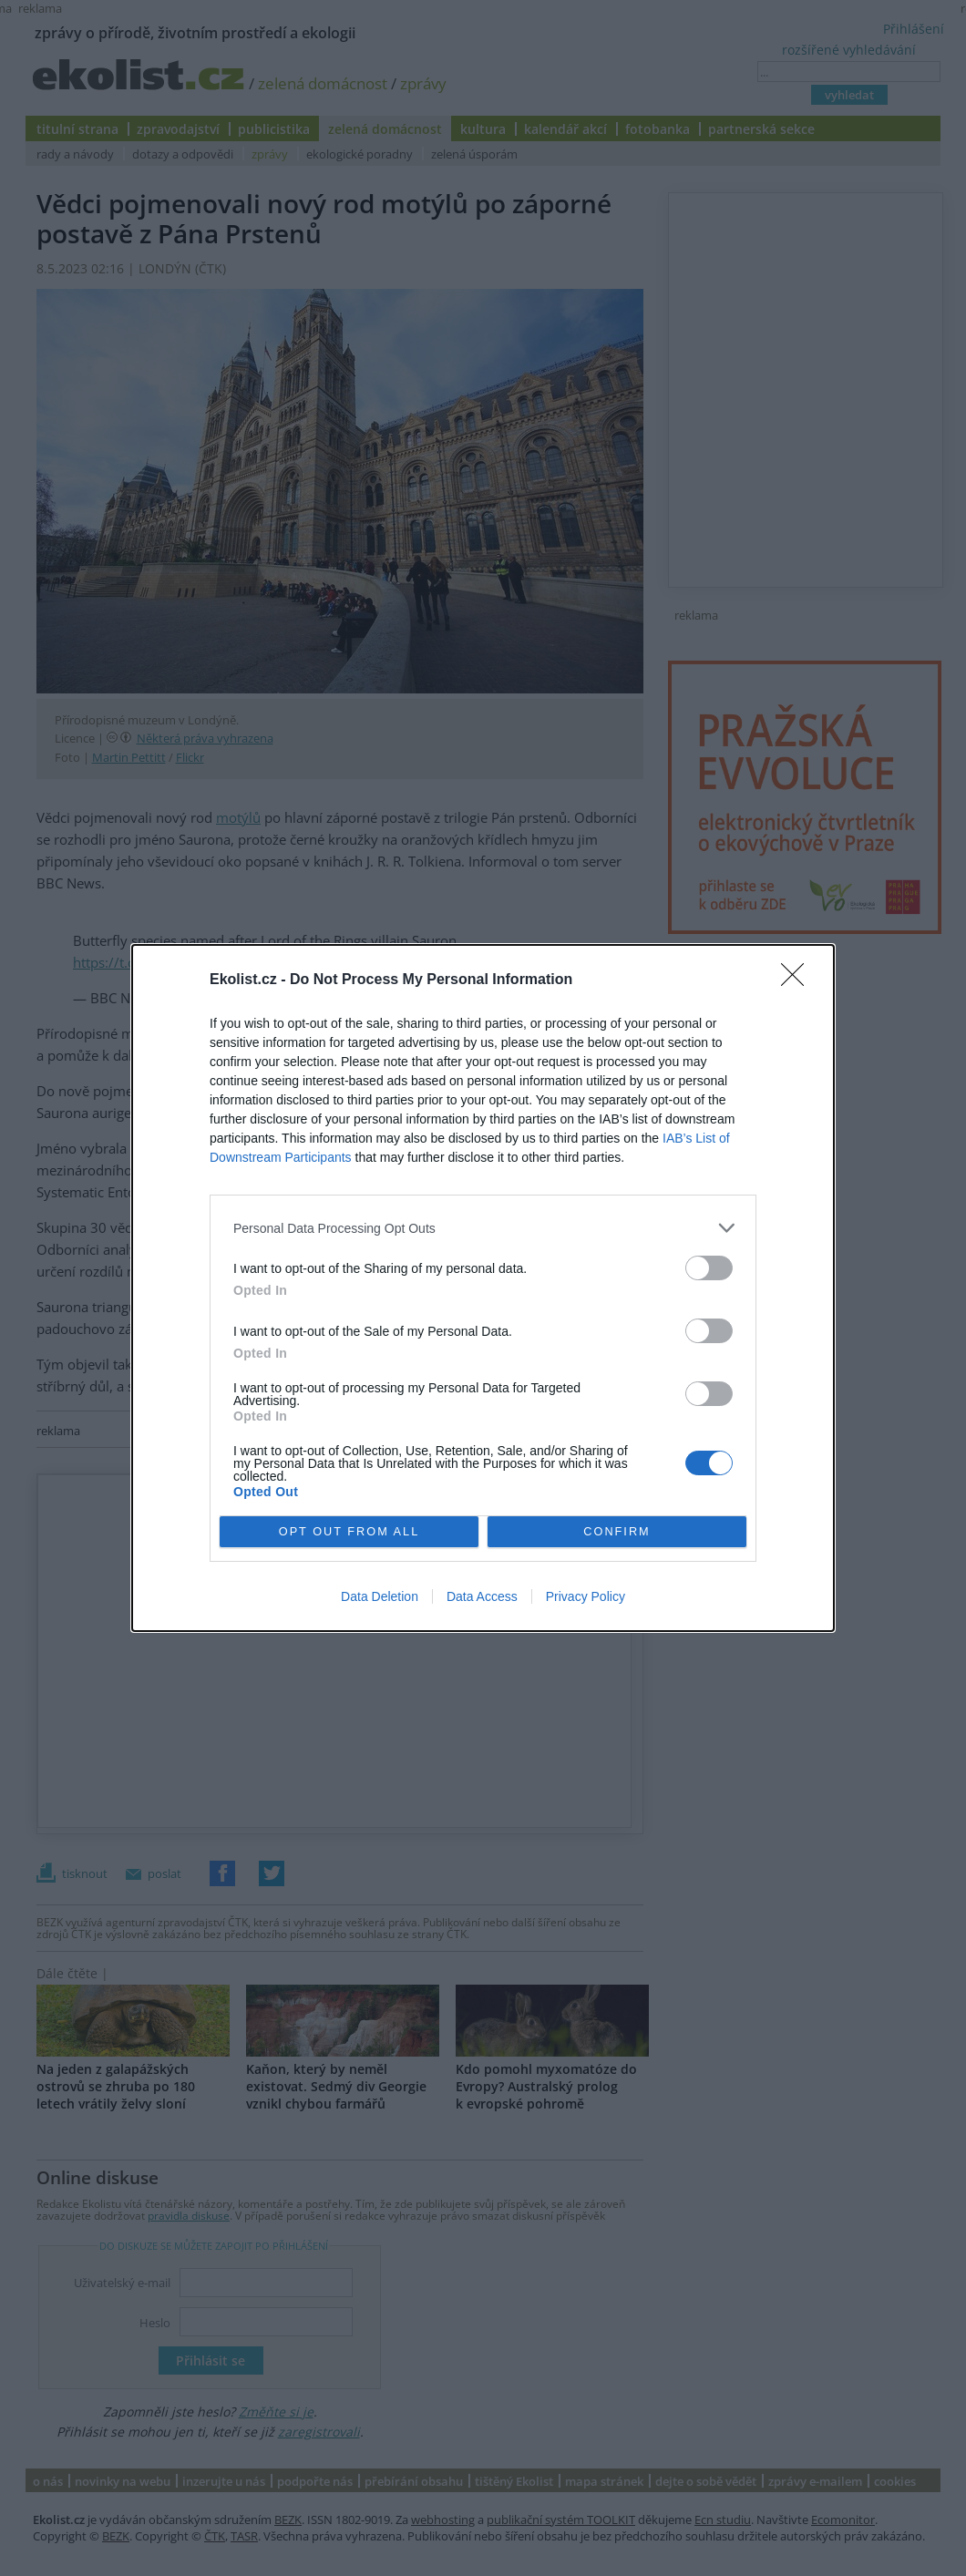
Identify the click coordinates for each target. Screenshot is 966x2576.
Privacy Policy (585, 1596)
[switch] (709, 1268)
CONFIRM (617, 1532)
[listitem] (483, 1227)
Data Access (482, 1596)
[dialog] (483, 1288)
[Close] (798, 980)
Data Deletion (379, 1596)
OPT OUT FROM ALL (348, 1532)
